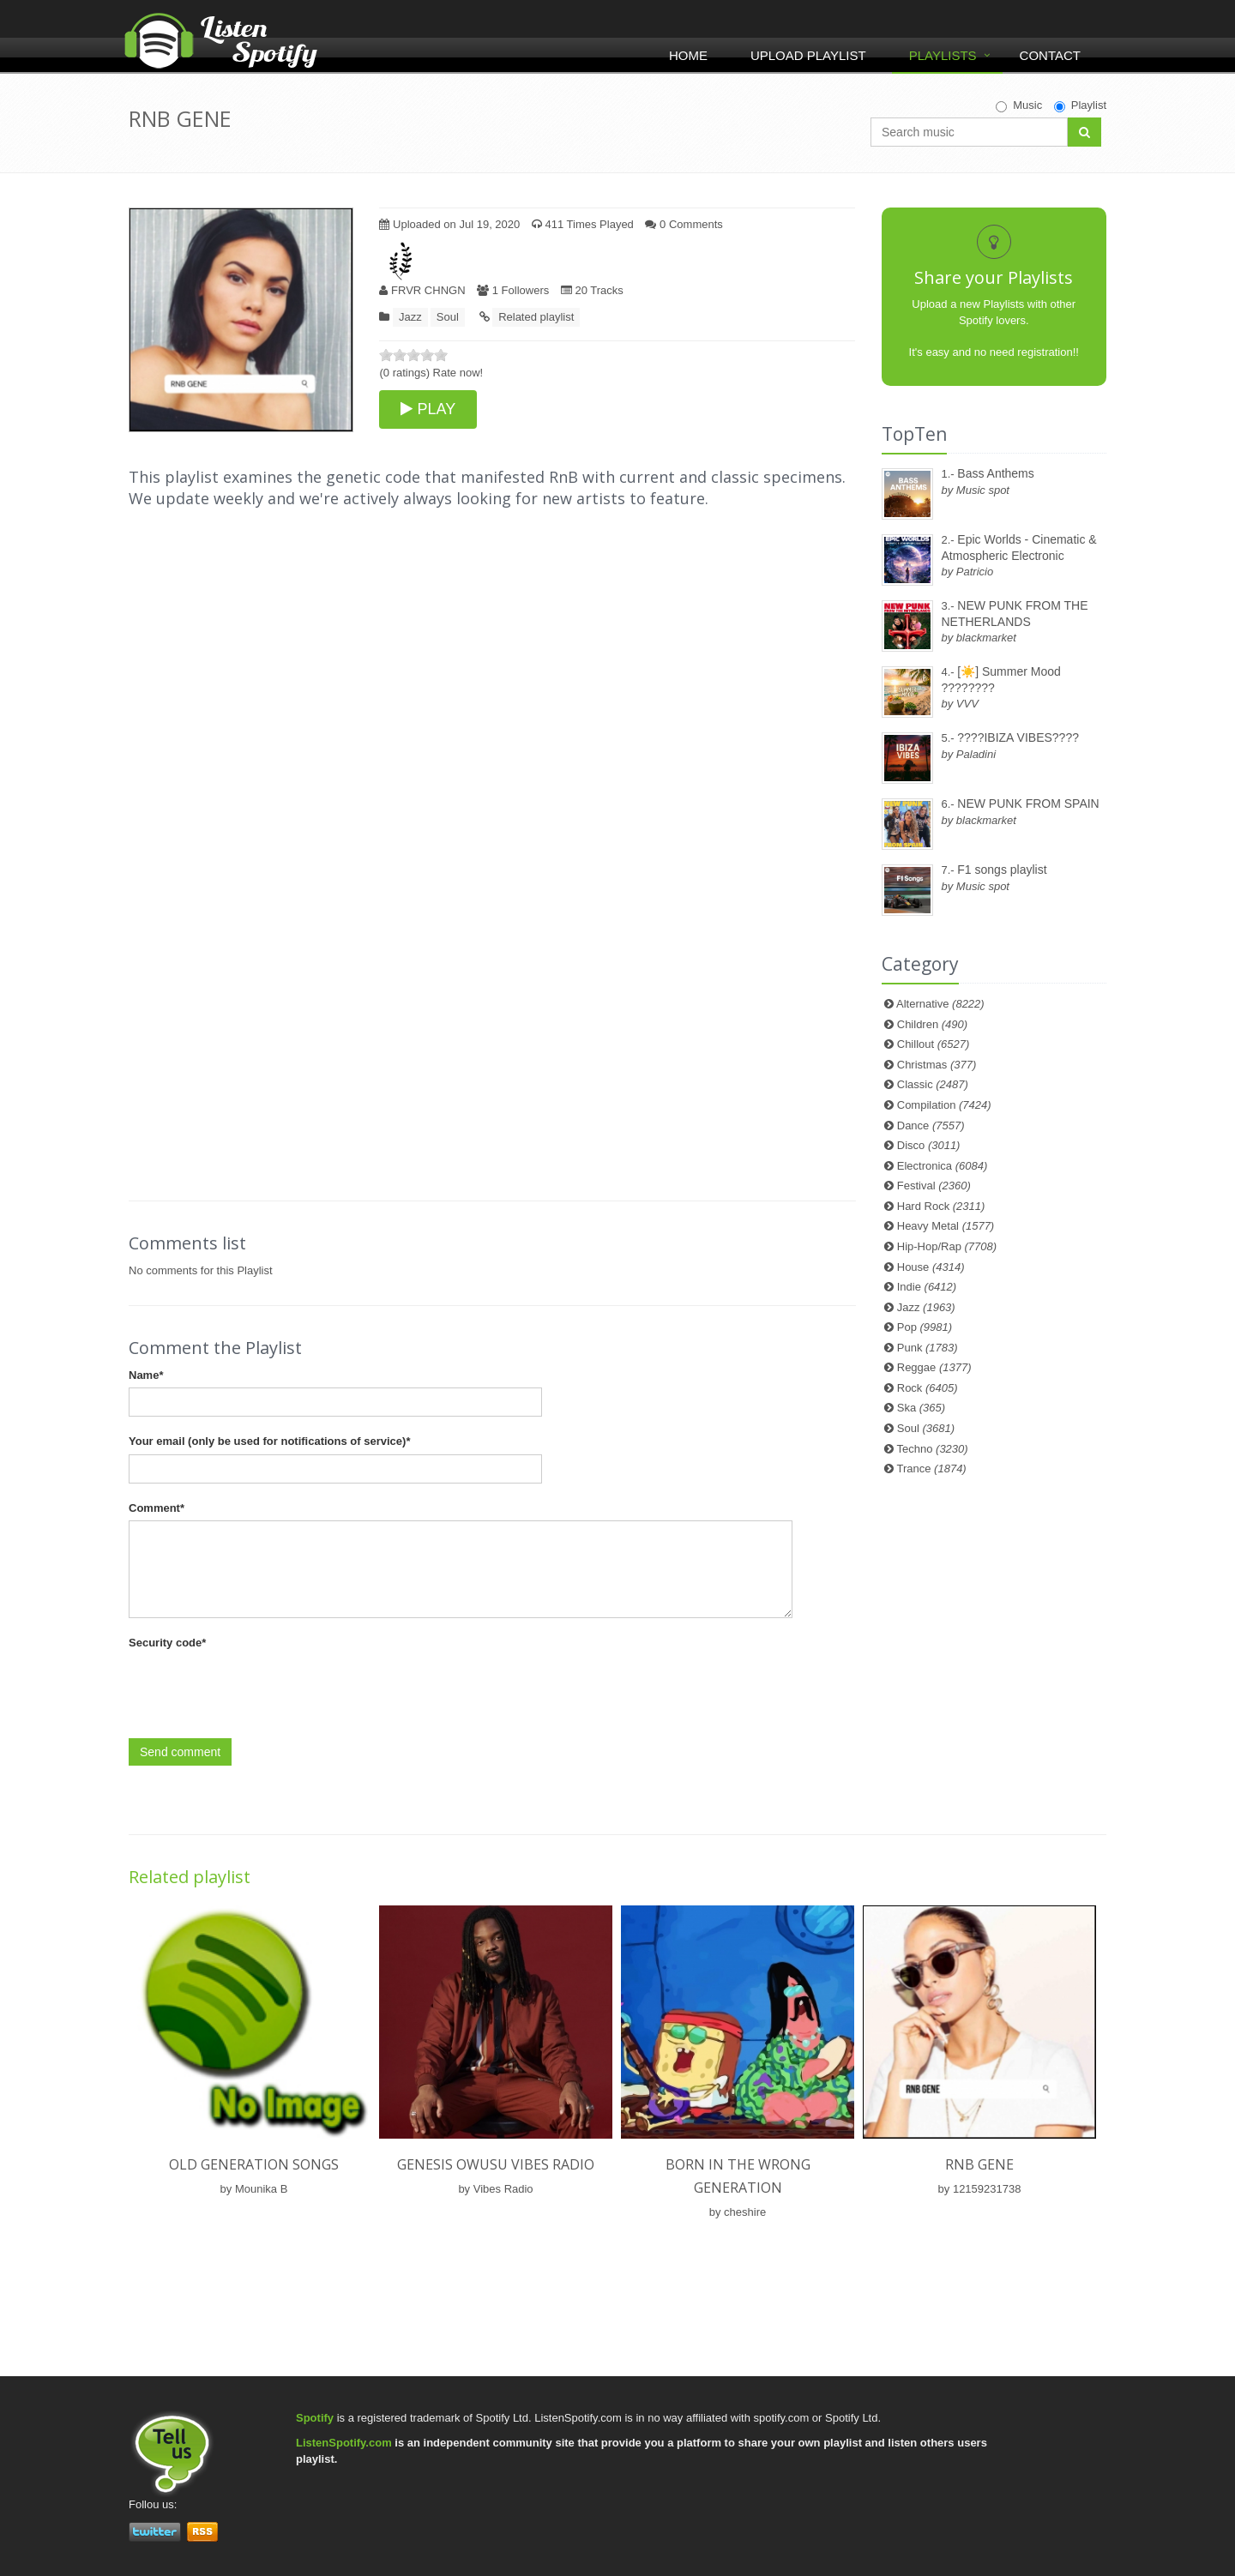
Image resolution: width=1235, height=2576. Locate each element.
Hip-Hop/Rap (947, 1246)
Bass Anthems (995, 473)
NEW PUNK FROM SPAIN (1028, 803)
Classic (932, 1084)
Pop (924, 1327)
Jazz (410, 316)
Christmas (936, 1064)
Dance (931, 1125)
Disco (929, 1145)
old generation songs (254, 2164)
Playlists (943, 55)
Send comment (180, 1752)
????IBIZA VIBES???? (1018, 737)
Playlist (1080, 105)
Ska (921, 1407)
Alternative (940, 1003)
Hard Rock (941, 1206)
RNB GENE (979, 2164)
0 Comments (683, 224)
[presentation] (259, 1689)
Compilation (944, 1104)
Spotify (315, 2417)
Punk (927, 1347)
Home (688, 55)
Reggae (934, 1367)
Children (932, 1024)
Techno (932, 1448)
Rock (927, 1387)
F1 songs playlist (1001, 869)
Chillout (933, 1044)
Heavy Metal (945, 1225)
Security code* (167, 1642)
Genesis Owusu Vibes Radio (495, 2164)
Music (1019, 105)
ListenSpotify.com (344, 2442)
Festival (934, 1185)
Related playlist (536, 316)
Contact (1050, 55)
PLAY (428, 409)
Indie (926, 1286)
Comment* (156, 1508)
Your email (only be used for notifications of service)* (269, 1441)
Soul (448, 316)
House (931, 1267)
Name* (146, 1375)
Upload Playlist (808, 55)
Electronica (942, 1165)
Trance (932, 1468)
